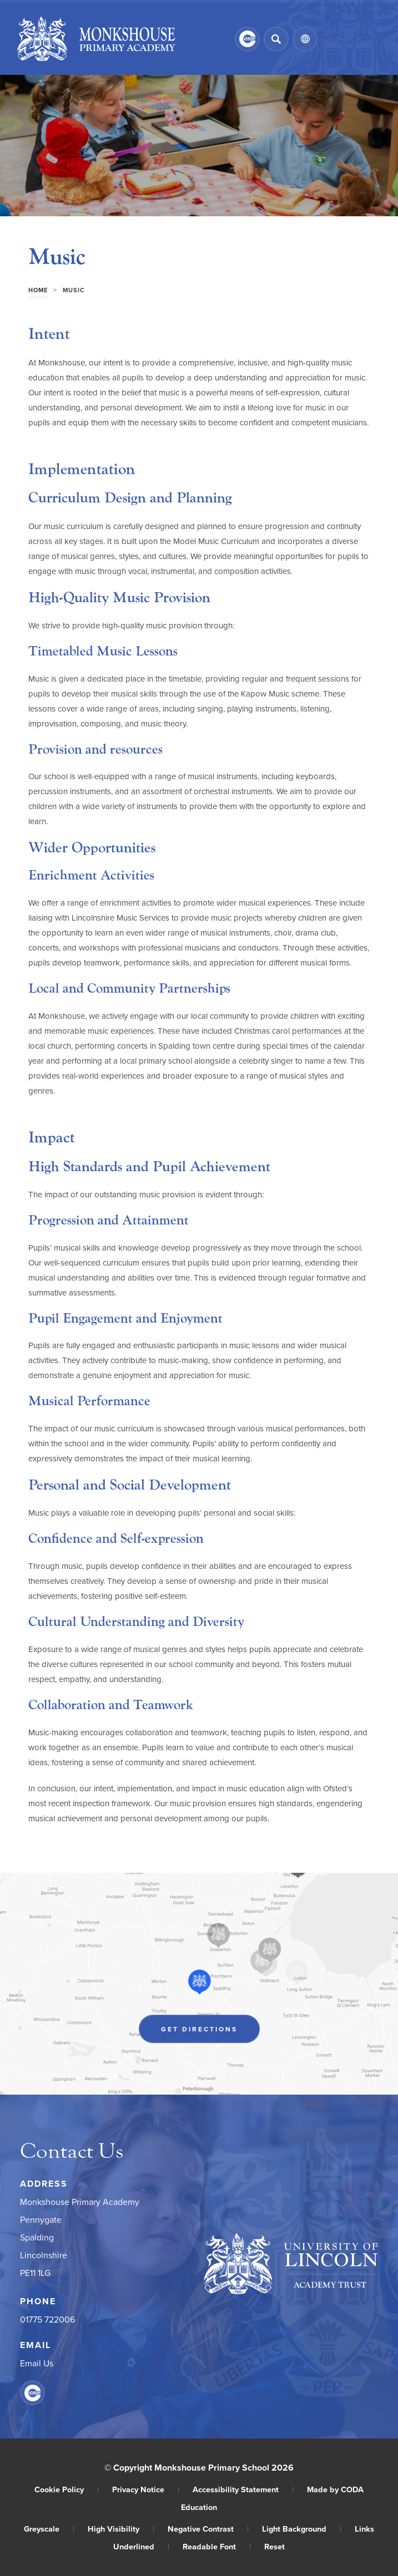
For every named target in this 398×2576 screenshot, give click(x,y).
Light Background (301, 2528)
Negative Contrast (208, 2528)
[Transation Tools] (305, 39)
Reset (274, 2546)
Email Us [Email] (36, 2363)
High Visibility (121, 2528)
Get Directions (199, 2029)
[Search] (276, 39)
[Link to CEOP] (247, 39)
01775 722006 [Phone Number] (47, 2319)
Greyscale (49, 2528)
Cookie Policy (66, 2489)
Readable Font (217, 2546)
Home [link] (38, 290)
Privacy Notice (145, 2489)
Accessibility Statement (243, 2489)
